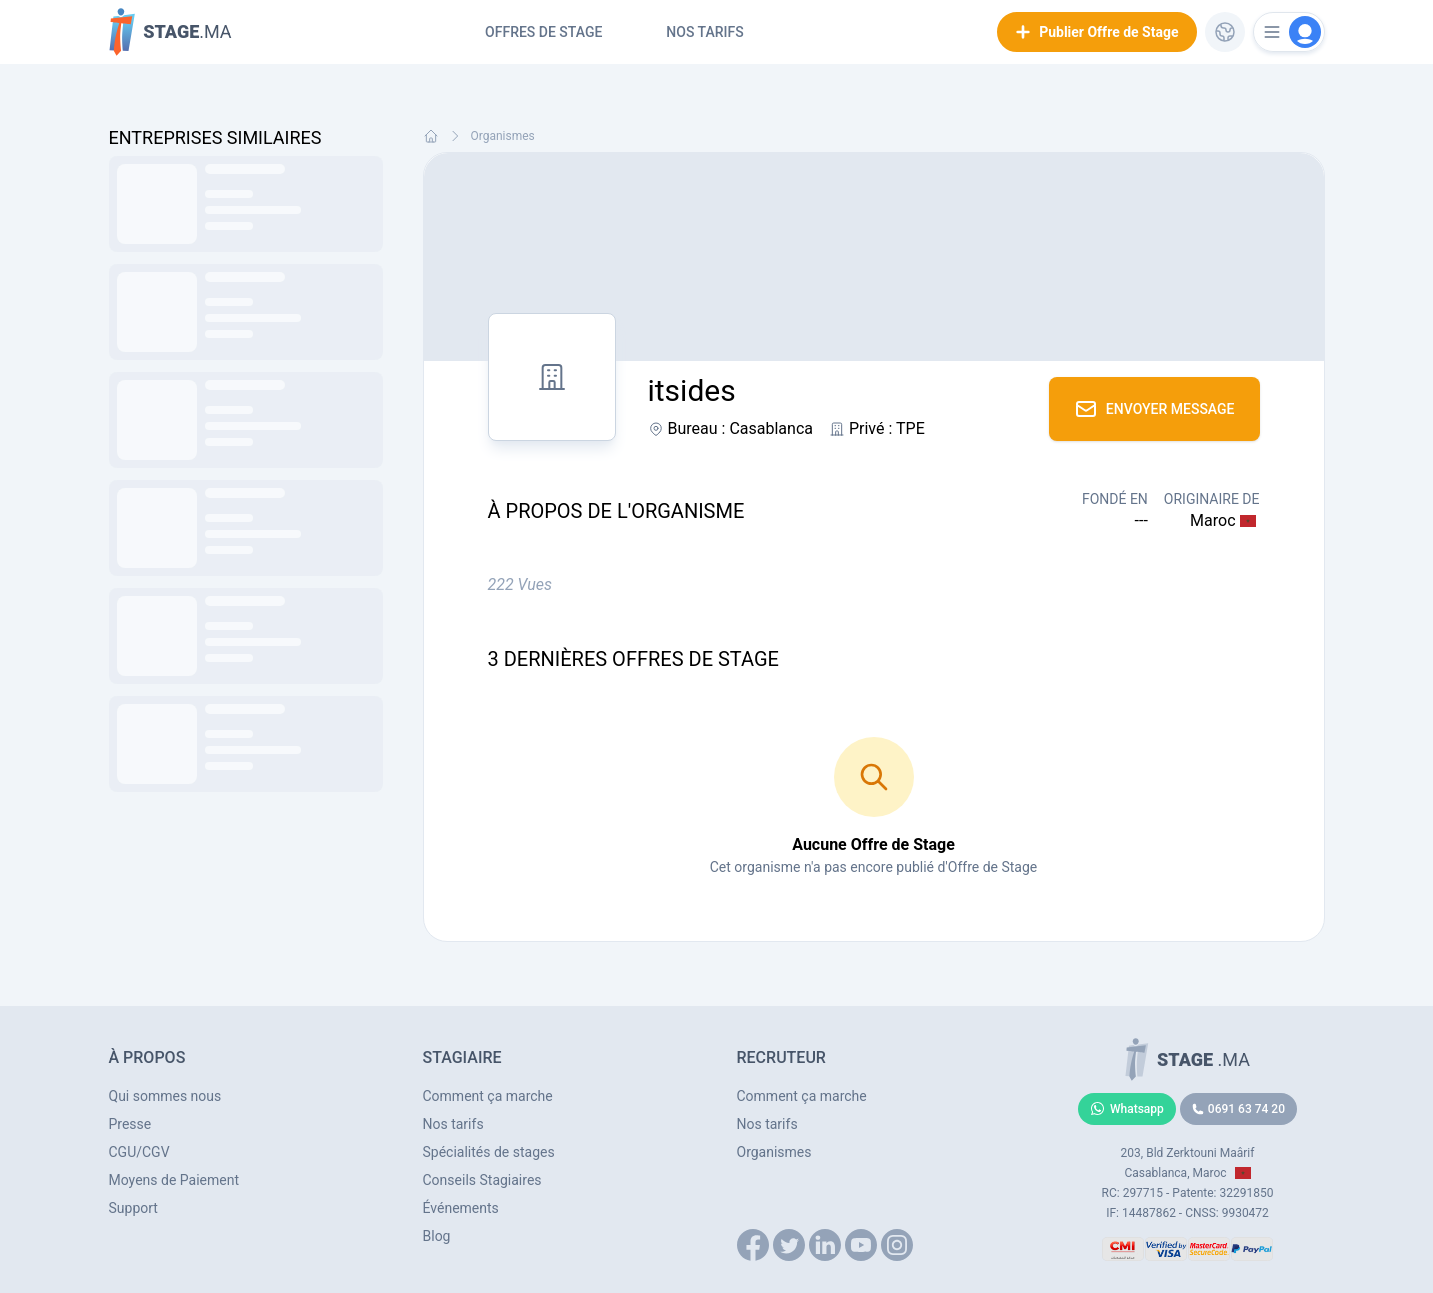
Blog (437, 1236)
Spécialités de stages (489, 1152)
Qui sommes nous (165, 1096)
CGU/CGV (139, 1152)
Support (133, 1208)
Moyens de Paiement (174, 1180)
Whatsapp (1127, 1109)
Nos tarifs (704, 32)
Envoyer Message (1154, 409)
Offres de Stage (543, 32)
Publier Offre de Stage (1096, 32)
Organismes (503, 136)
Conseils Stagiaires (482, 1180)
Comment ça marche (488, 1096)
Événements (461, 1208)
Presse (130, 1124)
